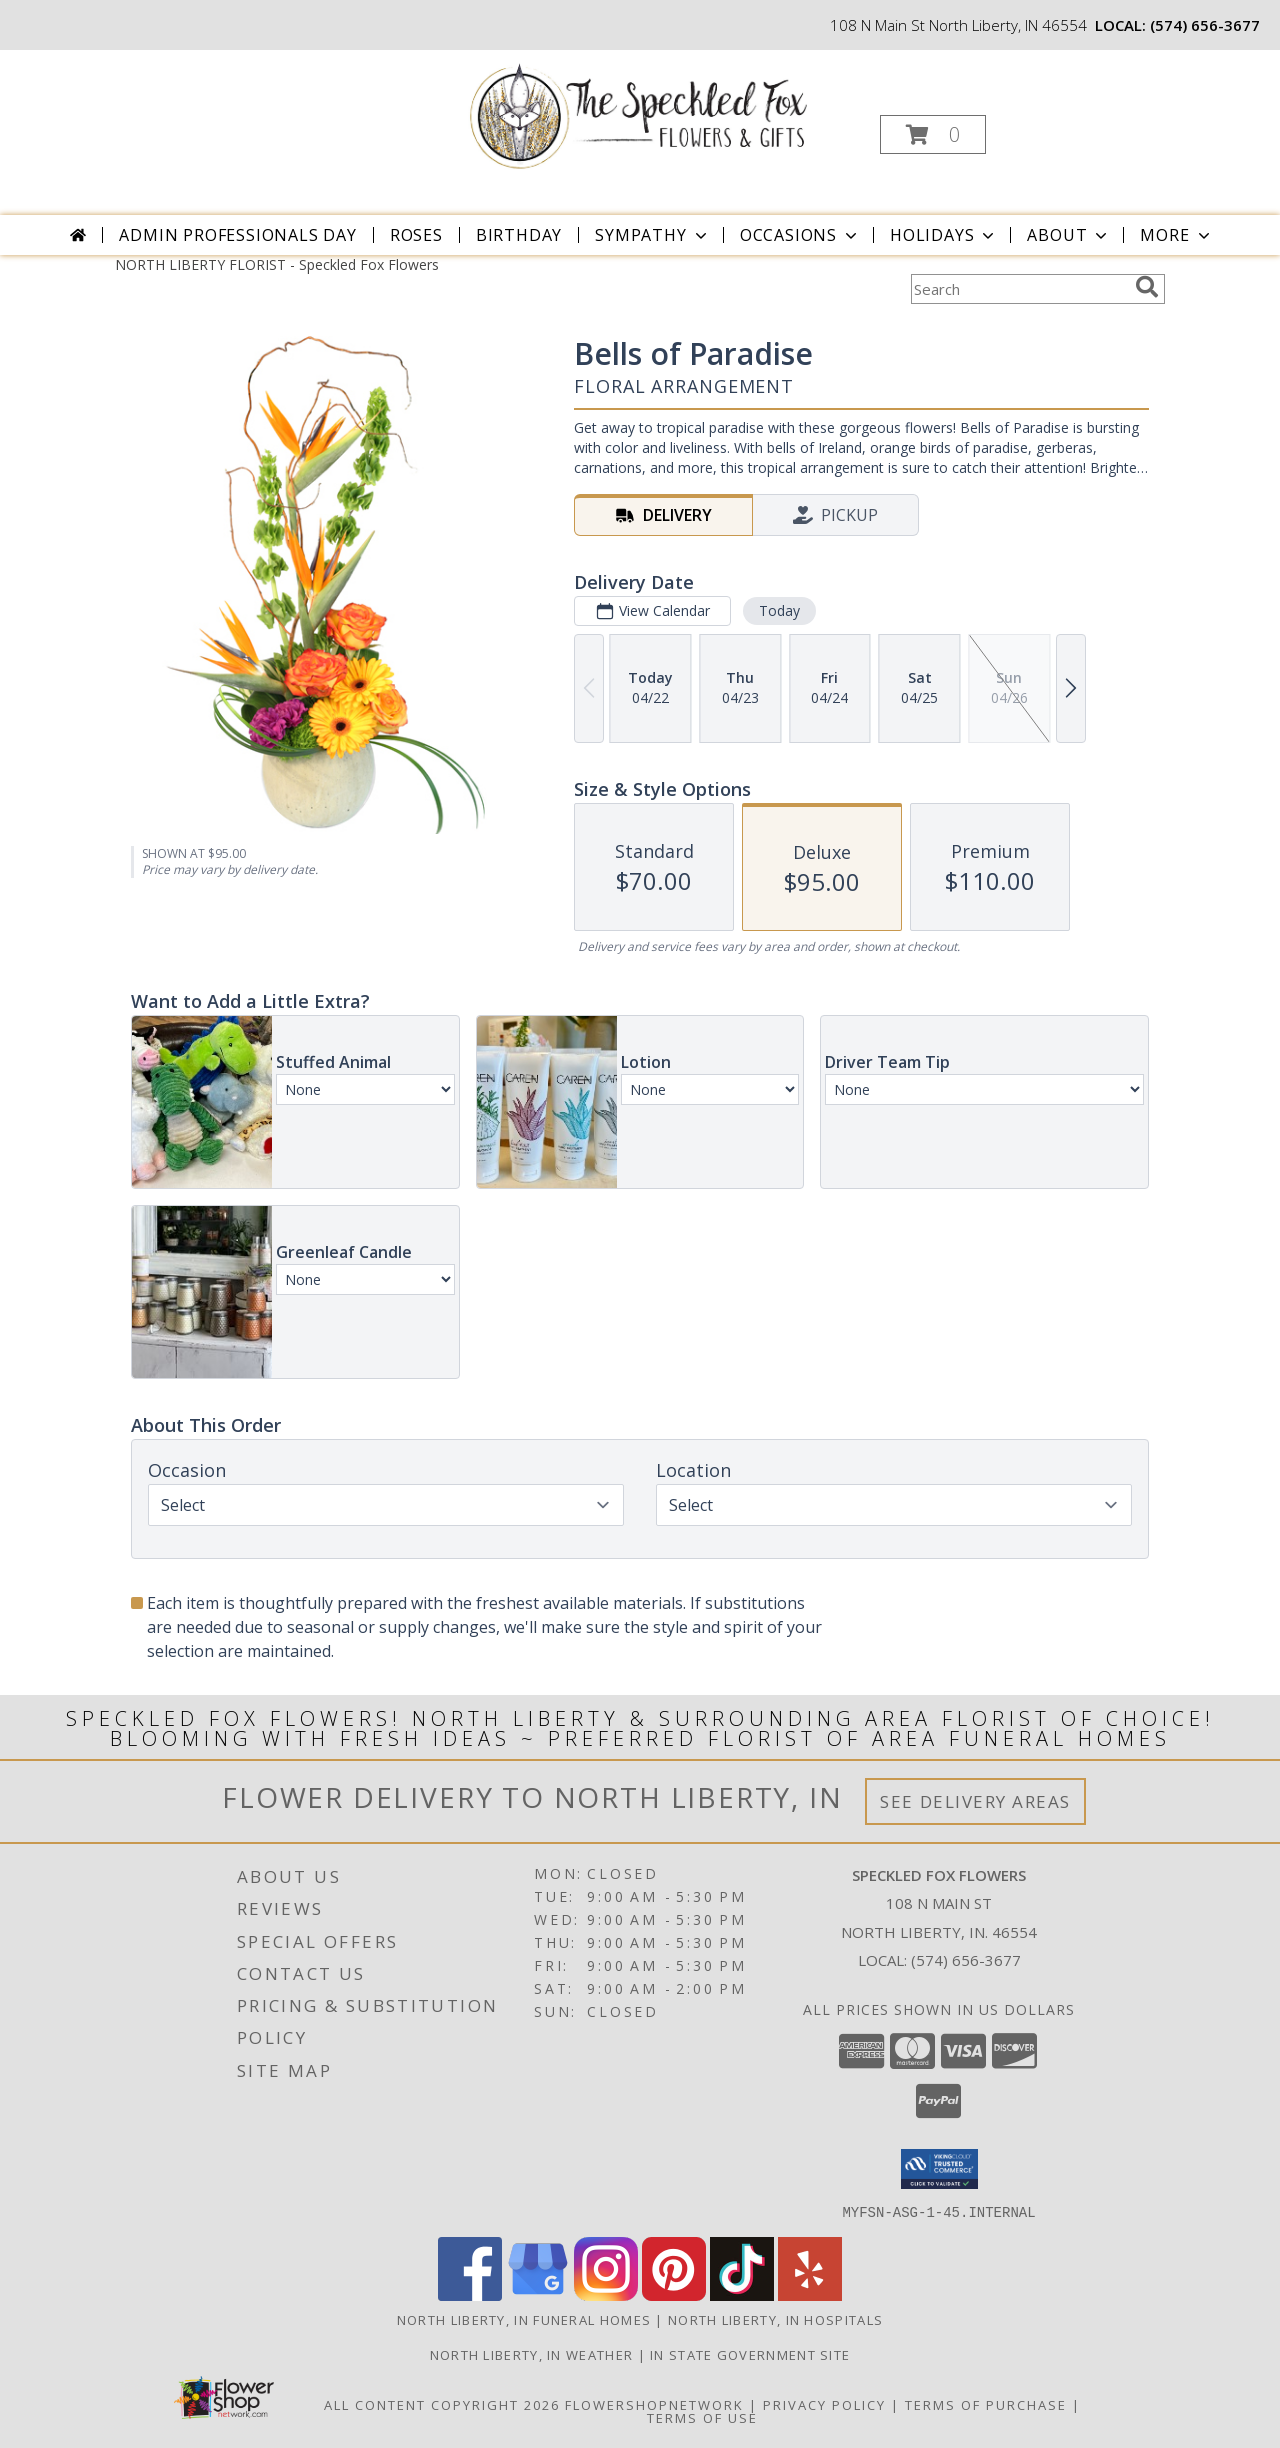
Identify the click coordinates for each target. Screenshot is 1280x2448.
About (1069, 235)
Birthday (519, 235)
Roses (416, 235)
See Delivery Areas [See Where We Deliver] (975, 1801)
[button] (933, 134)
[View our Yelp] (810, 2294)
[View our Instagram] (606, 2294)
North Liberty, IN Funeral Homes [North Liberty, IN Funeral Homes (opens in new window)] (524, 2319)
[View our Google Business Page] (538, 2294)
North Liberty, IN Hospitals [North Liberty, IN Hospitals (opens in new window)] (775, 2319)
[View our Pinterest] (674, 2294)
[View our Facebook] (470, 2294)
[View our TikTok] (742, 2294)
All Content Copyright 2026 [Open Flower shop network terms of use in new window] (442, 2404)
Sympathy (652, 235)
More (1176, 235)
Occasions (800, 235)
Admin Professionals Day (237, 235)
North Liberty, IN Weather (532, 2354)
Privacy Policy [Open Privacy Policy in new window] (824, 2404)
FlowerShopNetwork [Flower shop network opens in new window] (654, 2404)
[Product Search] (1019, 289)
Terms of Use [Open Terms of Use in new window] (702, 2417)
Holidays (944, 235)
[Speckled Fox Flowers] (638, 113)
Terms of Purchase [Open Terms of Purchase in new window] (986, 2404)
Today (779, 610)
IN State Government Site (750, 2354)
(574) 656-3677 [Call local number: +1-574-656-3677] (1205, 25)
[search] (1147, 287)
